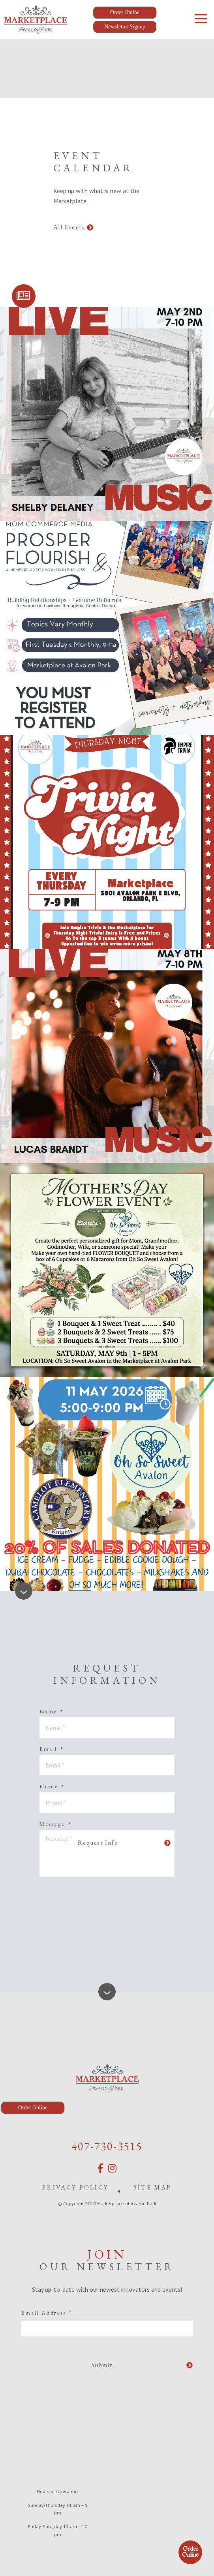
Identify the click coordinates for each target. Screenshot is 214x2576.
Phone (52, 1786)
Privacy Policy (75, 2187)
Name (51, 1711)
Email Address (46, 2312)
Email (51, 1748)
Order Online (190, 2551)
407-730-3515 (107, 2146)
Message (55, 1823)
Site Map (153, 2187)
